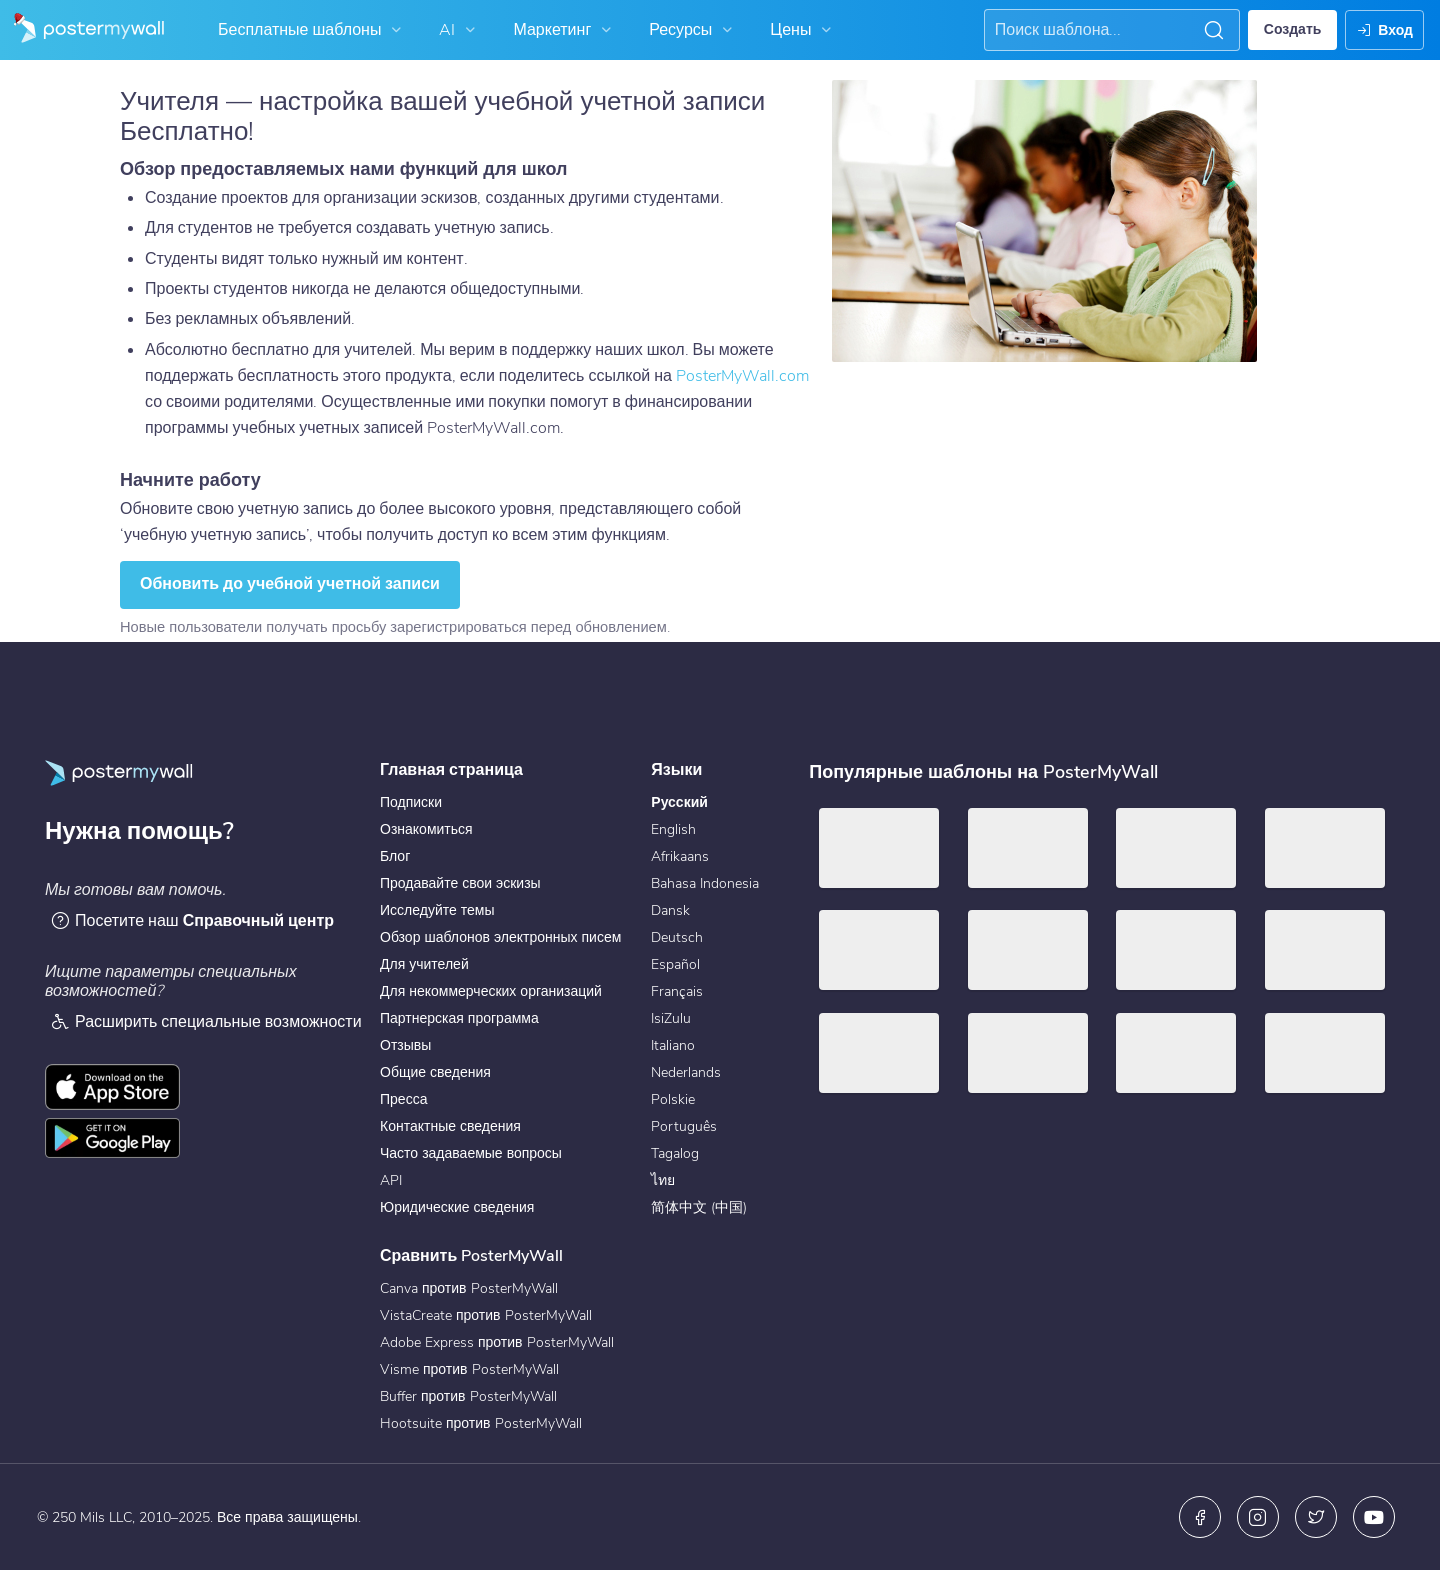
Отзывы (405, 1045)
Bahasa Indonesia (705, 883)
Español (675, 964)
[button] (1214, 30)
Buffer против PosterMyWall (468, 1396)
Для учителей (424, 964)
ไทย (663, 1180)
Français (677, 991)
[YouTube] (1374, 1517)
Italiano (673, 1045)
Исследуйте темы (437, 910)
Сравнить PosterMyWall (471, 1256)
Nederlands (686, 1072)
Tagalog (675, 1153)
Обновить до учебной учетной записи (290, 584)
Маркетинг (564, 30)
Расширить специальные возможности (206, 1021)
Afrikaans (680, 856)
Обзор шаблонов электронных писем (500, 937)
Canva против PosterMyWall (469, 1288)
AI (459, 30)
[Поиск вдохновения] (1095, 30)
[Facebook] (1200, 1517)
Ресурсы (693, 30)
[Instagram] (1258, 1517)
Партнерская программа (459, 1018)
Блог (395, 856)
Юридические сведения (457, 1207)
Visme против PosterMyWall (469, 1369)
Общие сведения (435, 1072)
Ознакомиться (426, 829)
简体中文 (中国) (699, 1207)
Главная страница (451, 770)
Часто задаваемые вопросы (471, 1153)
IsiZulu (671, 1018)
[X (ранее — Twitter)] (1316, 1517)
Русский (679, 802)
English (673, 829)
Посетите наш (192, 920)
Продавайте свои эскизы (460, 883)
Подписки (411, 802)
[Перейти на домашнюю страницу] (82, 30)
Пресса (403, 1099)
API (391, 1180)
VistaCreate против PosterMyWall (486, 1315)
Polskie (673, 1099)
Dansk (670, 910)
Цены (803, 30)
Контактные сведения (450, 1126)
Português (684, 1126)
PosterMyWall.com (742, 376)
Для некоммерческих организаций (491, 991)
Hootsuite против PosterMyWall (481, 1423)
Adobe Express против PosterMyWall (497, 1342)
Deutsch (677, 937)
